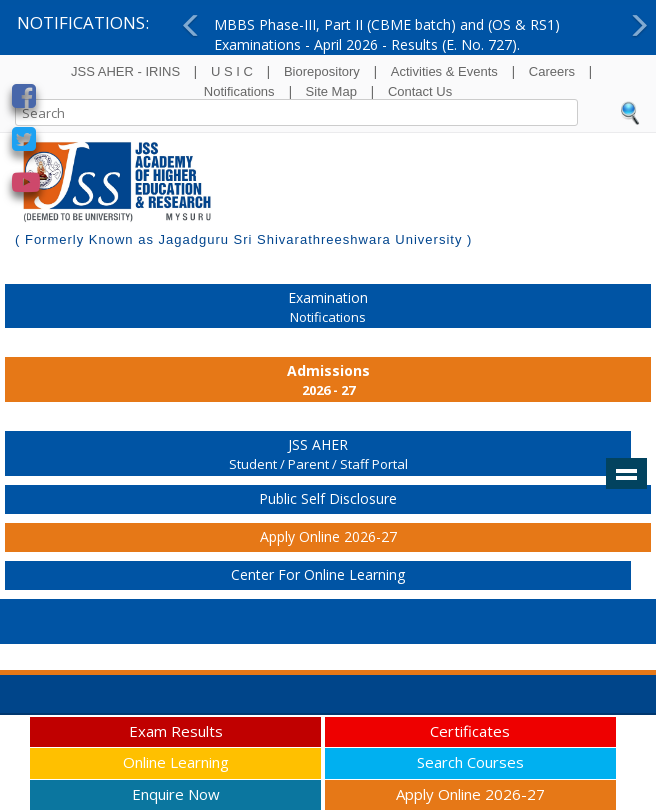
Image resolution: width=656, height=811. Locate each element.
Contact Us (420, 91)
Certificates (470, 731)
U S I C (232, 71)
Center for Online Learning (318, 574)
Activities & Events (444, 71)
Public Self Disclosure (328, 498)
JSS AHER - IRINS (125, 71)
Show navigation (626, 474)
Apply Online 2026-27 (328, 536)
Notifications (239, 91)
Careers (552, 71)
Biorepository (322, 71)
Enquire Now (176, 794)
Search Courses (470, 762)
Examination (328, 308)
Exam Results (176, 731)
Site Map (331, 91)
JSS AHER (318, 455)
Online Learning (176, 762)
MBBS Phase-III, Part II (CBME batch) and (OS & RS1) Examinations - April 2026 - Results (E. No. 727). (387, 34)
